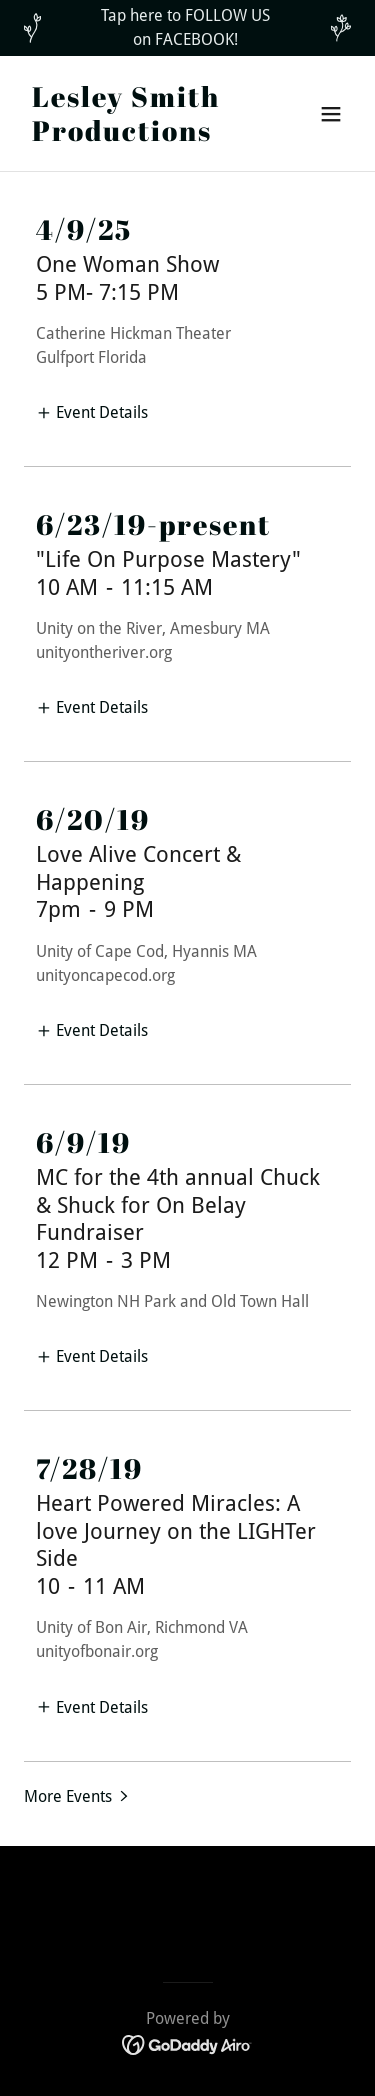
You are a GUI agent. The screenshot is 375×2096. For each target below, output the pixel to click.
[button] (331, 114)
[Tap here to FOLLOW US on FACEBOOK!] (187, 28)
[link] (138, 135)
